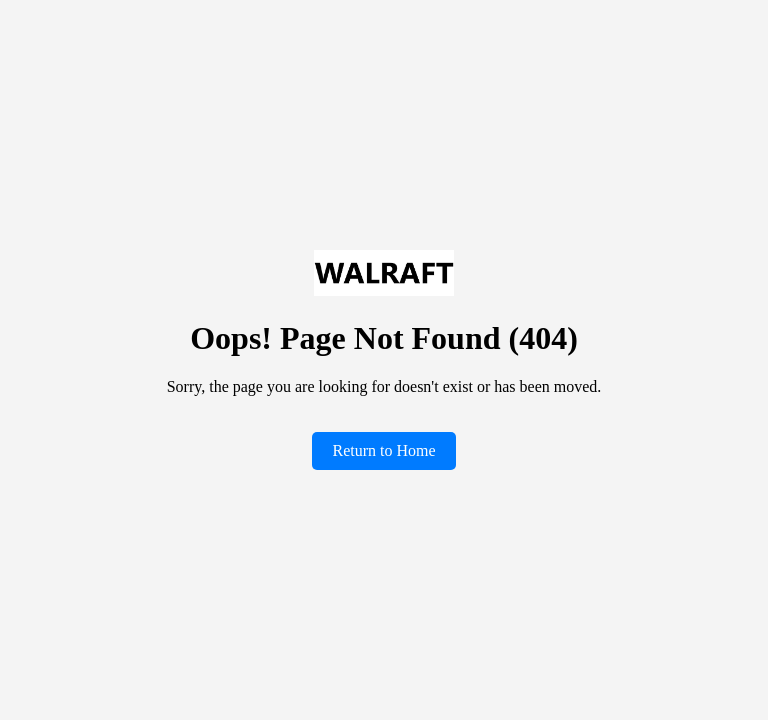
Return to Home (383, 450)
